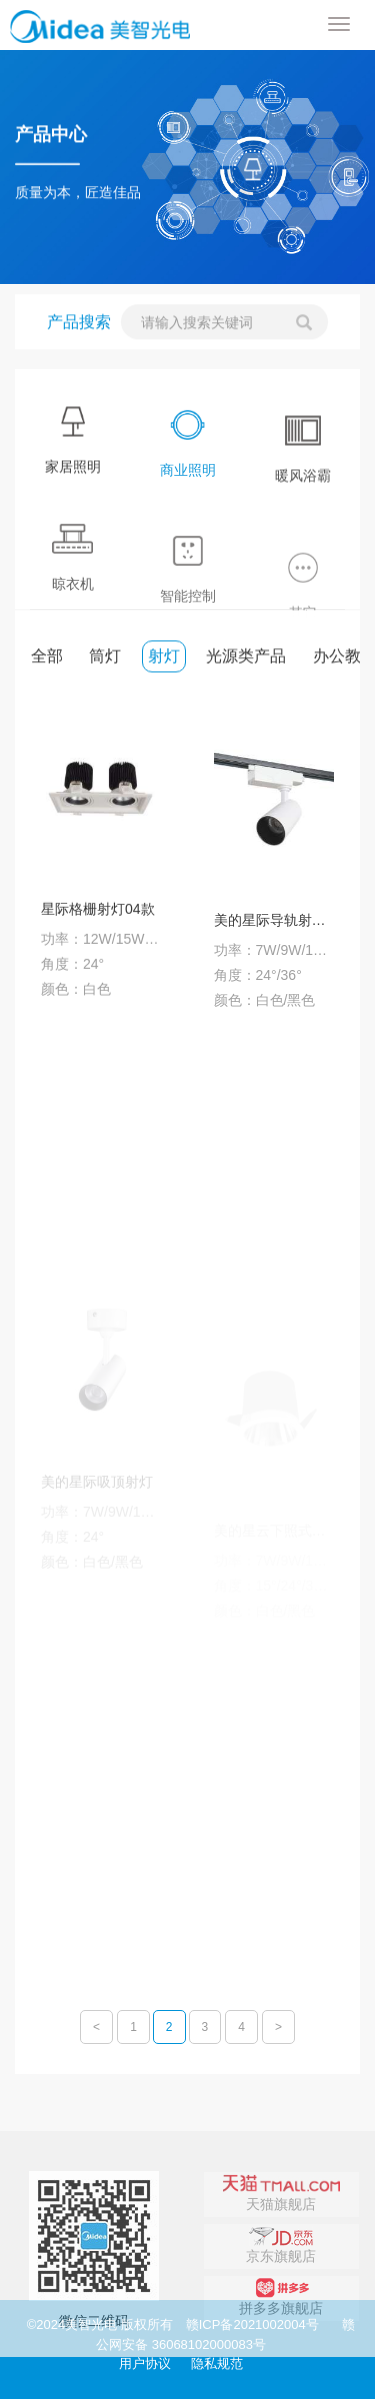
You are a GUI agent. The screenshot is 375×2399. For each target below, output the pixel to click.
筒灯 (105, 658)
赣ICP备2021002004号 (252, 2324)
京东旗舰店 (281, 2298)
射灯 (164, 658)
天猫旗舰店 (281, 2246)
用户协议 (145, 2363)
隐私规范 (217, 2363)
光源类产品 (246, 658)
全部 (47, 658)
